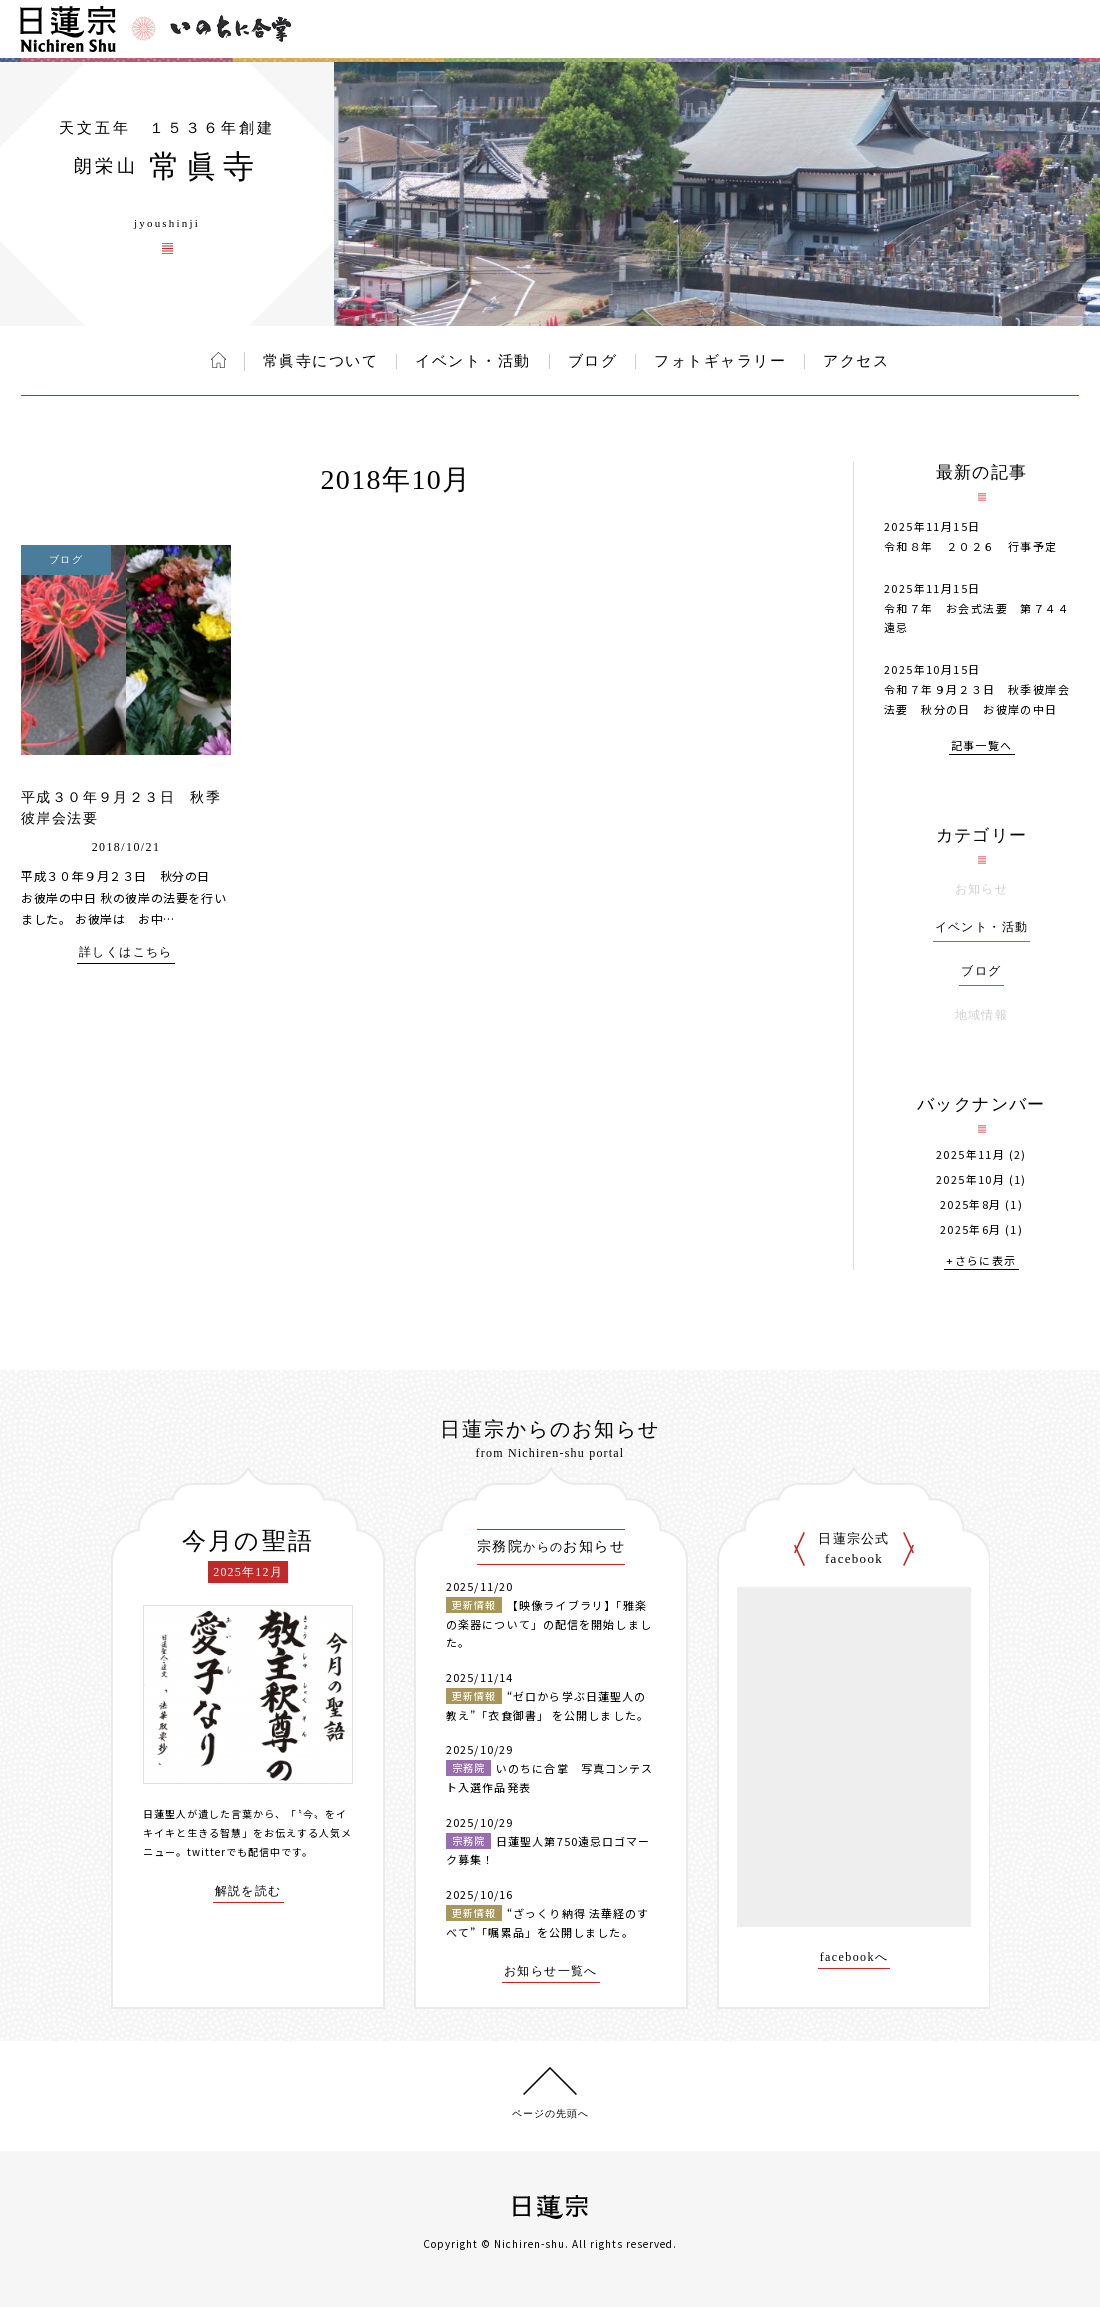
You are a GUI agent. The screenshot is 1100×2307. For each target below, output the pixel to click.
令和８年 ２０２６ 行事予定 (971, 546)
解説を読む (248, 1891)
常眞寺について (321, 361)
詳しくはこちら (126, 952)
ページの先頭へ (550, 2113)
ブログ (593, 361)
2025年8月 (971, 1204)
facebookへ (854, 1957)
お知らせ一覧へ (551, 1971)
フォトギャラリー (720, 361)
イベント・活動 (473, 361)
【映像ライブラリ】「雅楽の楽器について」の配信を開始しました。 (549, 1623)
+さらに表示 (981, 1261)
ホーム (218, 360)
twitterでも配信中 (234, 1851)
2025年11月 (970, 1154)
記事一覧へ (982, 746)
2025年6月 (971, 1229)
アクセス (856, 361)
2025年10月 (970, 1179)
